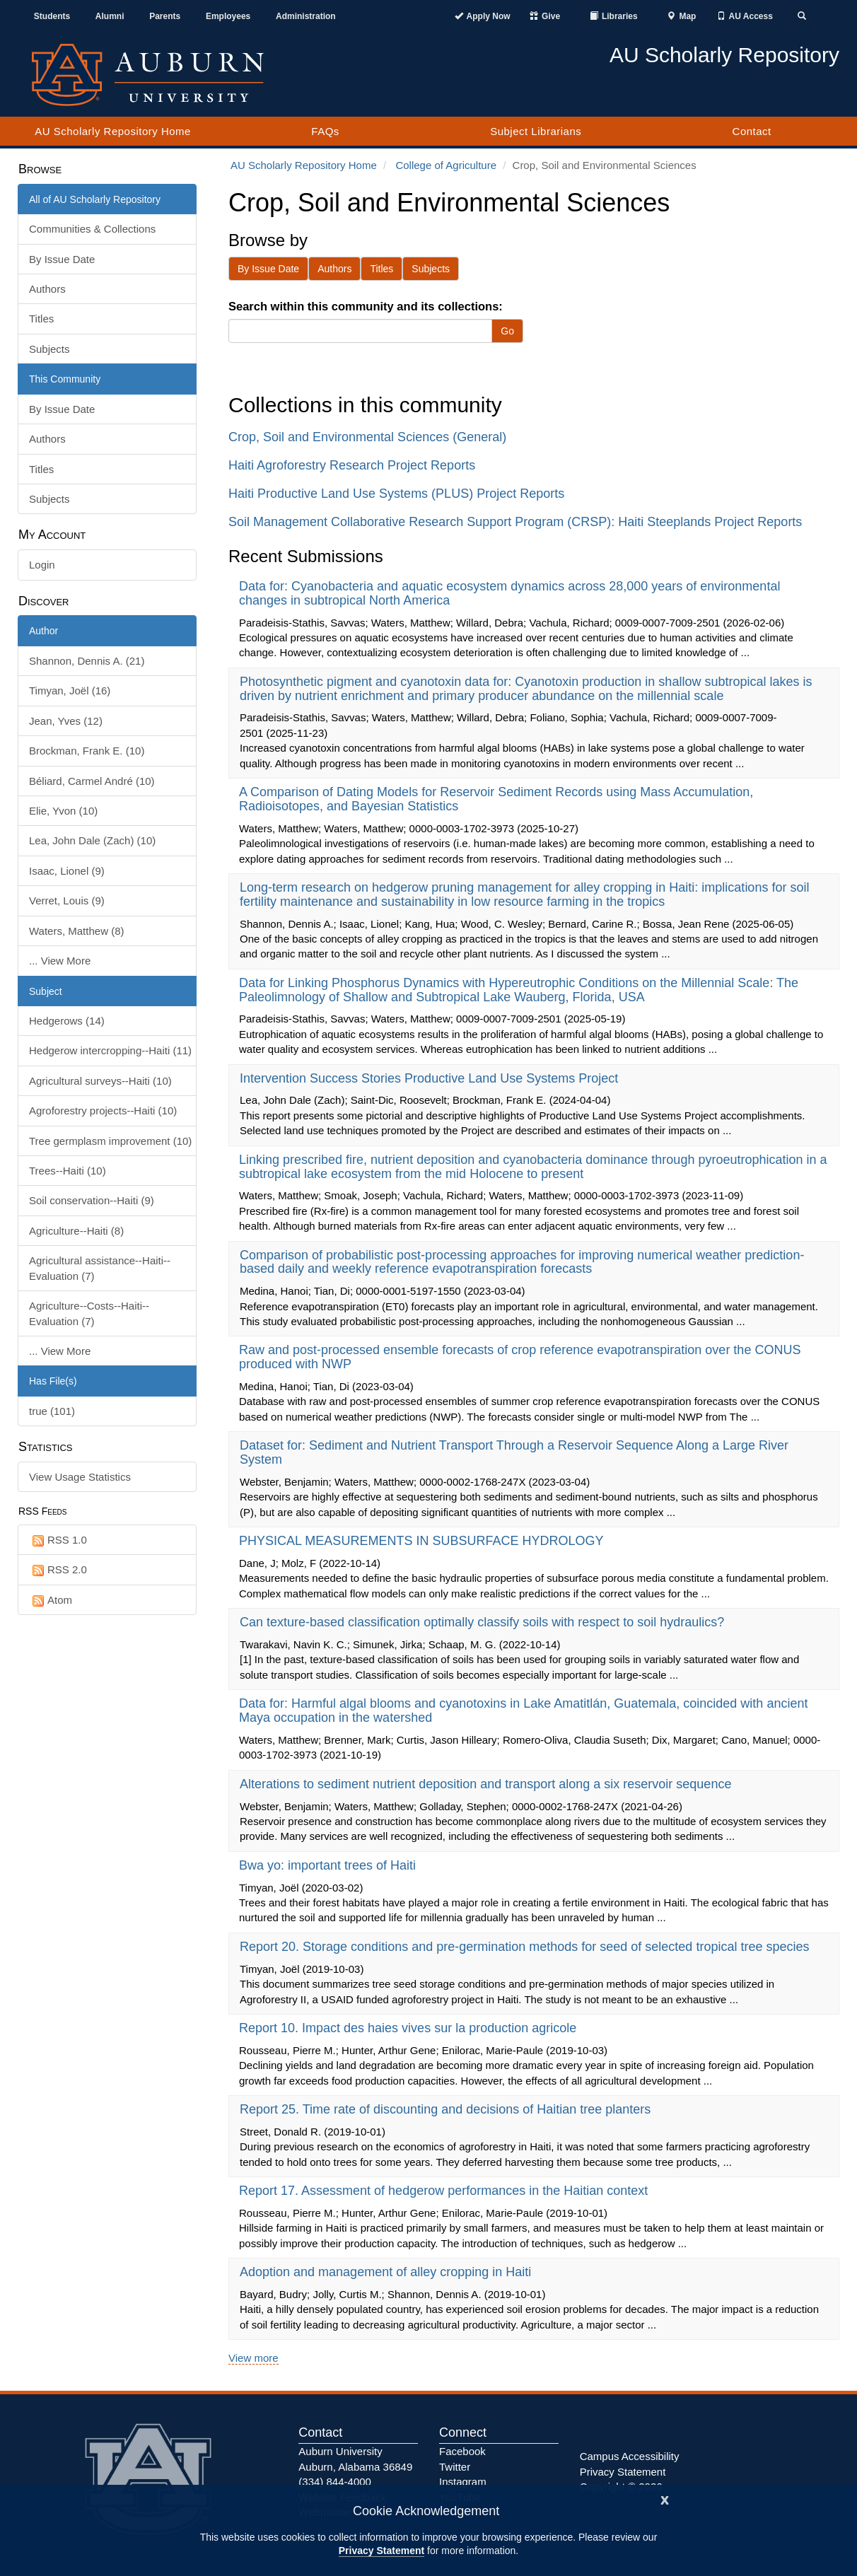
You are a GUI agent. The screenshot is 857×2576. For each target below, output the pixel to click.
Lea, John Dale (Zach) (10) (92, 840)
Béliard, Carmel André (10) (92, 781)
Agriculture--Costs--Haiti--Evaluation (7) (89, 1313)
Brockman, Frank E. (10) (86, 751)
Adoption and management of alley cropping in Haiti (387, 2272)
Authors (47, 289)
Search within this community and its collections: (365, 306)
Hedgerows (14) (67, 1021)
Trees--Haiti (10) (67, 1171)
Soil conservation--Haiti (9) (91, 1200)
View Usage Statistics (80, 1477)
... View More (60, 961)
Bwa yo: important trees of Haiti (329, 1865)
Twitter (454, 2467)
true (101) (52, 1411)
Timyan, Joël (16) (69, 690)
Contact (752, 131)
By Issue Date (62, 259)
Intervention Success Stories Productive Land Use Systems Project (431, 1078)
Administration (306, 16)
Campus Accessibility (630, 2456)
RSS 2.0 (58, 1570)
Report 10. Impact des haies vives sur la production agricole (409, 2028)
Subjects (49, 349)
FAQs (325, 131)
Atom (50, 1600)
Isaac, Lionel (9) (67, 871)
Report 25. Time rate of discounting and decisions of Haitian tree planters (447, 2109)
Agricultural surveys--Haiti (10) (100, 1081)
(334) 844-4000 (334, 2482)
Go (507, 331)
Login (42, 565)
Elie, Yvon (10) (63, 811)
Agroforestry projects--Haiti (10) (103, 1111)
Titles (41, 319)
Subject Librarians (535, 131)
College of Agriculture (445, 165)
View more (253, 2358)
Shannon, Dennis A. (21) (86, 661)
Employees (228, 16)
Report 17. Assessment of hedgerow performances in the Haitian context (445, 2191)
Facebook (462, 2451)
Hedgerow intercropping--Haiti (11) (110, 1050)
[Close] (664, 2498)
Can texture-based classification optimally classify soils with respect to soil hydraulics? (484, 1622)
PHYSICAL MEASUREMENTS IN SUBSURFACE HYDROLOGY (423, 1541)
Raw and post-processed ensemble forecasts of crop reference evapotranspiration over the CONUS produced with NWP (519, 1357)
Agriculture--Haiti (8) (76, 1231)
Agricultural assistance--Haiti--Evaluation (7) (99, 1267)
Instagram (462, 2482)
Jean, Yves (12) (66, 721)
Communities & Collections (92, 229)
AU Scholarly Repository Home (113, 131)
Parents (164, 16)
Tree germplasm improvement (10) (110, 1141)
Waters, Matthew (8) (76, 931)
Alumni (109, 16)
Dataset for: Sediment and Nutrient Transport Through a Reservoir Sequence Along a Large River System (514, 1452)
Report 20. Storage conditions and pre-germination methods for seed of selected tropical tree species (526, 1947)
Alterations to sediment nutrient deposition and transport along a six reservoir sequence (487, 1784)
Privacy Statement (381, 2550)
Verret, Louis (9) (67, 900)
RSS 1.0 (58, 1540)
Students (52, 16)
